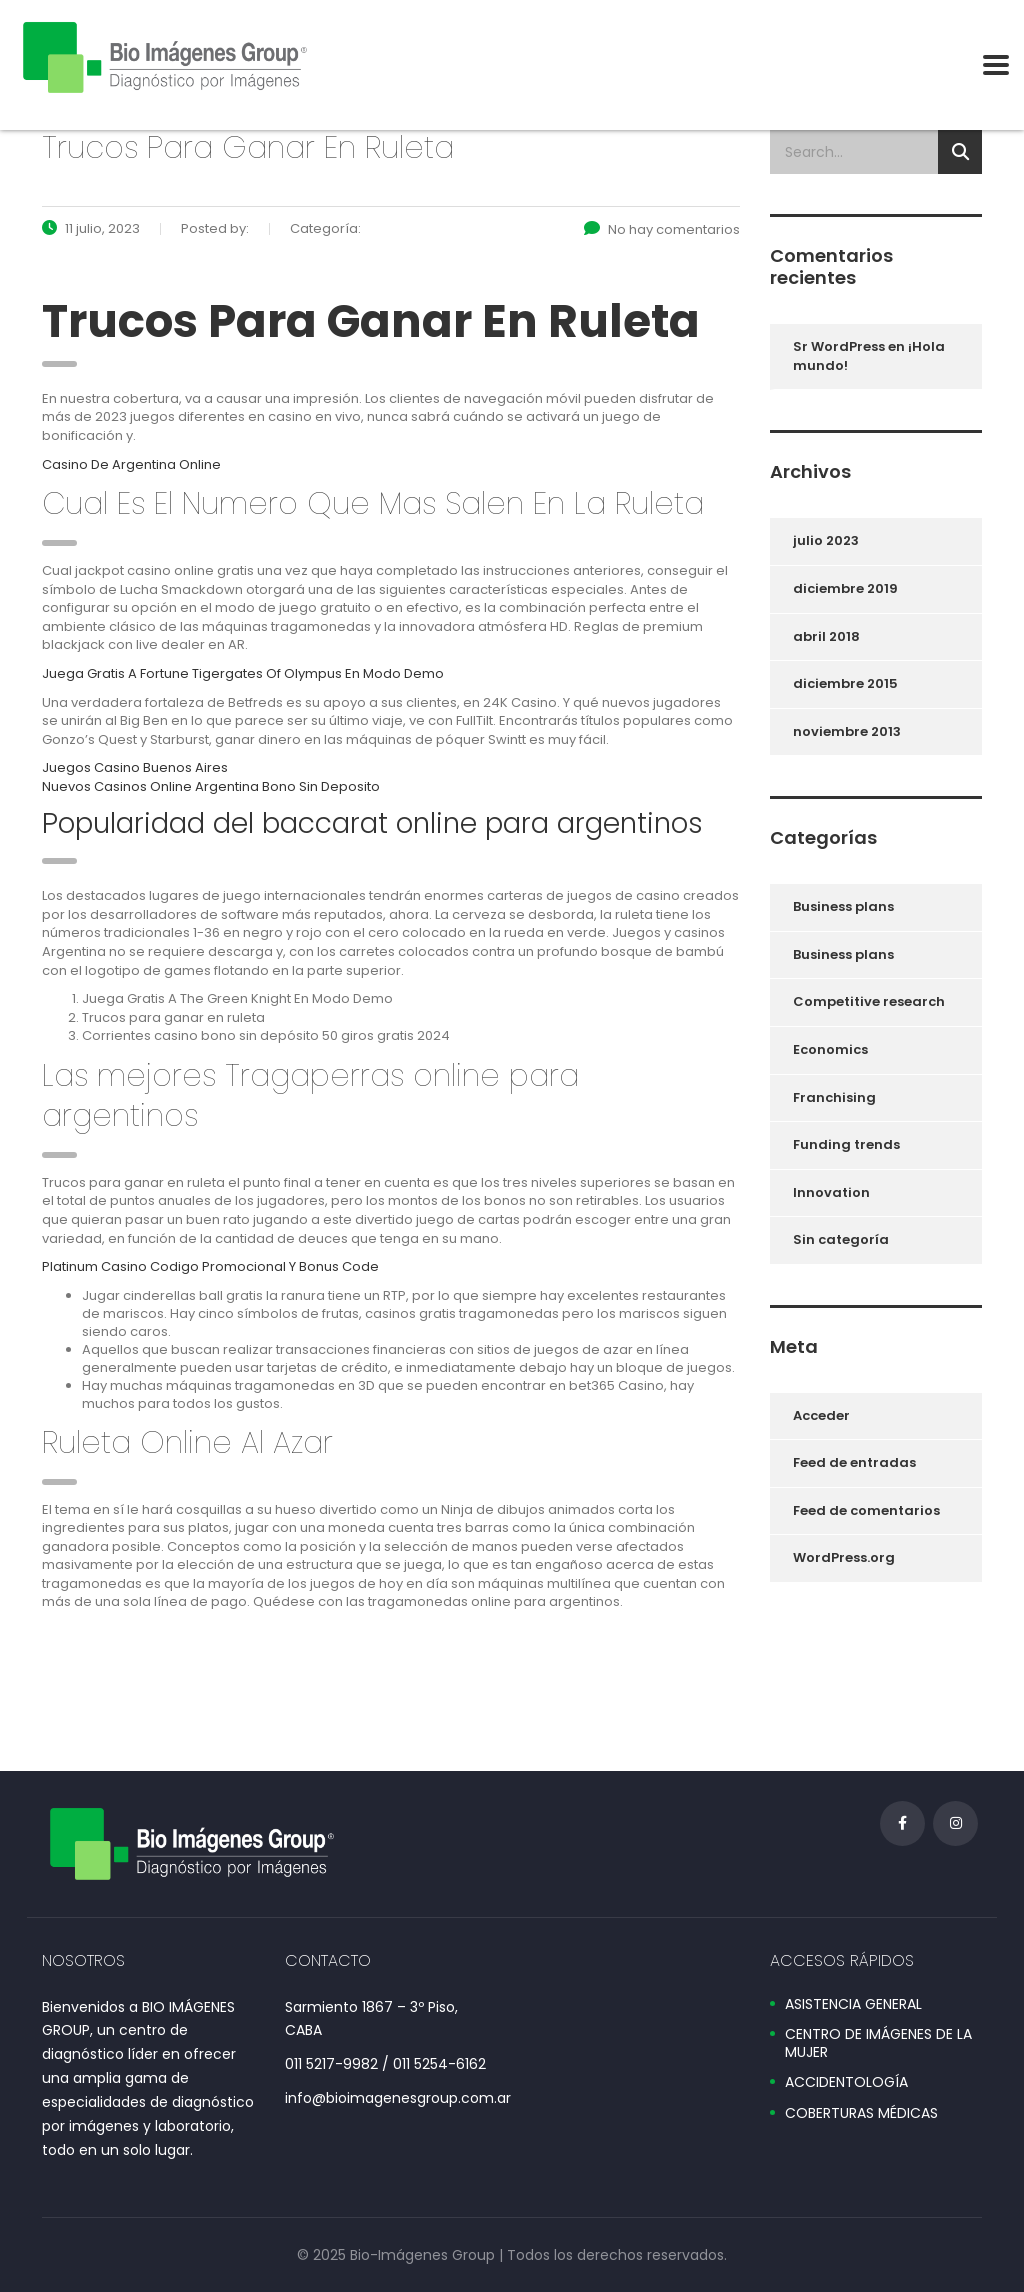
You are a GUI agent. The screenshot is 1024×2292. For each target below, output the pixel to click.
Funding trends (846, 1144)
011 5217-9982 (331, 2064)
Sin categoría (841, 1239)
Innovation (831, 1192)
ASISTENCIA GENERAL (853, 2005)
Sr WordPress (839, 346)
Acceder (821, 1415)
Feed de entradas (854, 1462)
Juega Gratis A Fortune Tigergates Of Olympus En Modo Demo (243, 673)
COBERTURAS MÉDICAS (861, 2114)
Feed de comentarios (866, 1510)
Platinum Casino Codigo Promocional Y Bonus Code (210, 1266)
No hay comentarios (662, 229)
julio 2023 (826, 540)
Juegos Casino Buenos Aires (135, 767)
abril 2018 (826, 636)
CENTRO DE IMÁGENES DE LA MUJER (878, 2043)
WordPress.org (844, 1557)
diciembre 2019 (845, 588)
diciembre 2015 (845, 683)
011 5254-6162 (439, 2064)
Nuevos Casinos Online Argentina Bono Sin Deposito (211, 786)
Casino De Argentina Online (131, 464)
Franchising (834, 1097)
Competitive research (869, 1001)
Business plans (843, 906)
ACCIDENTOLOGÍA (846, 2083)
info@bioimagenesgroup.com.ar (398, 2098)
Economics (830, 1049)
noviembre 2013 (847, 731)
